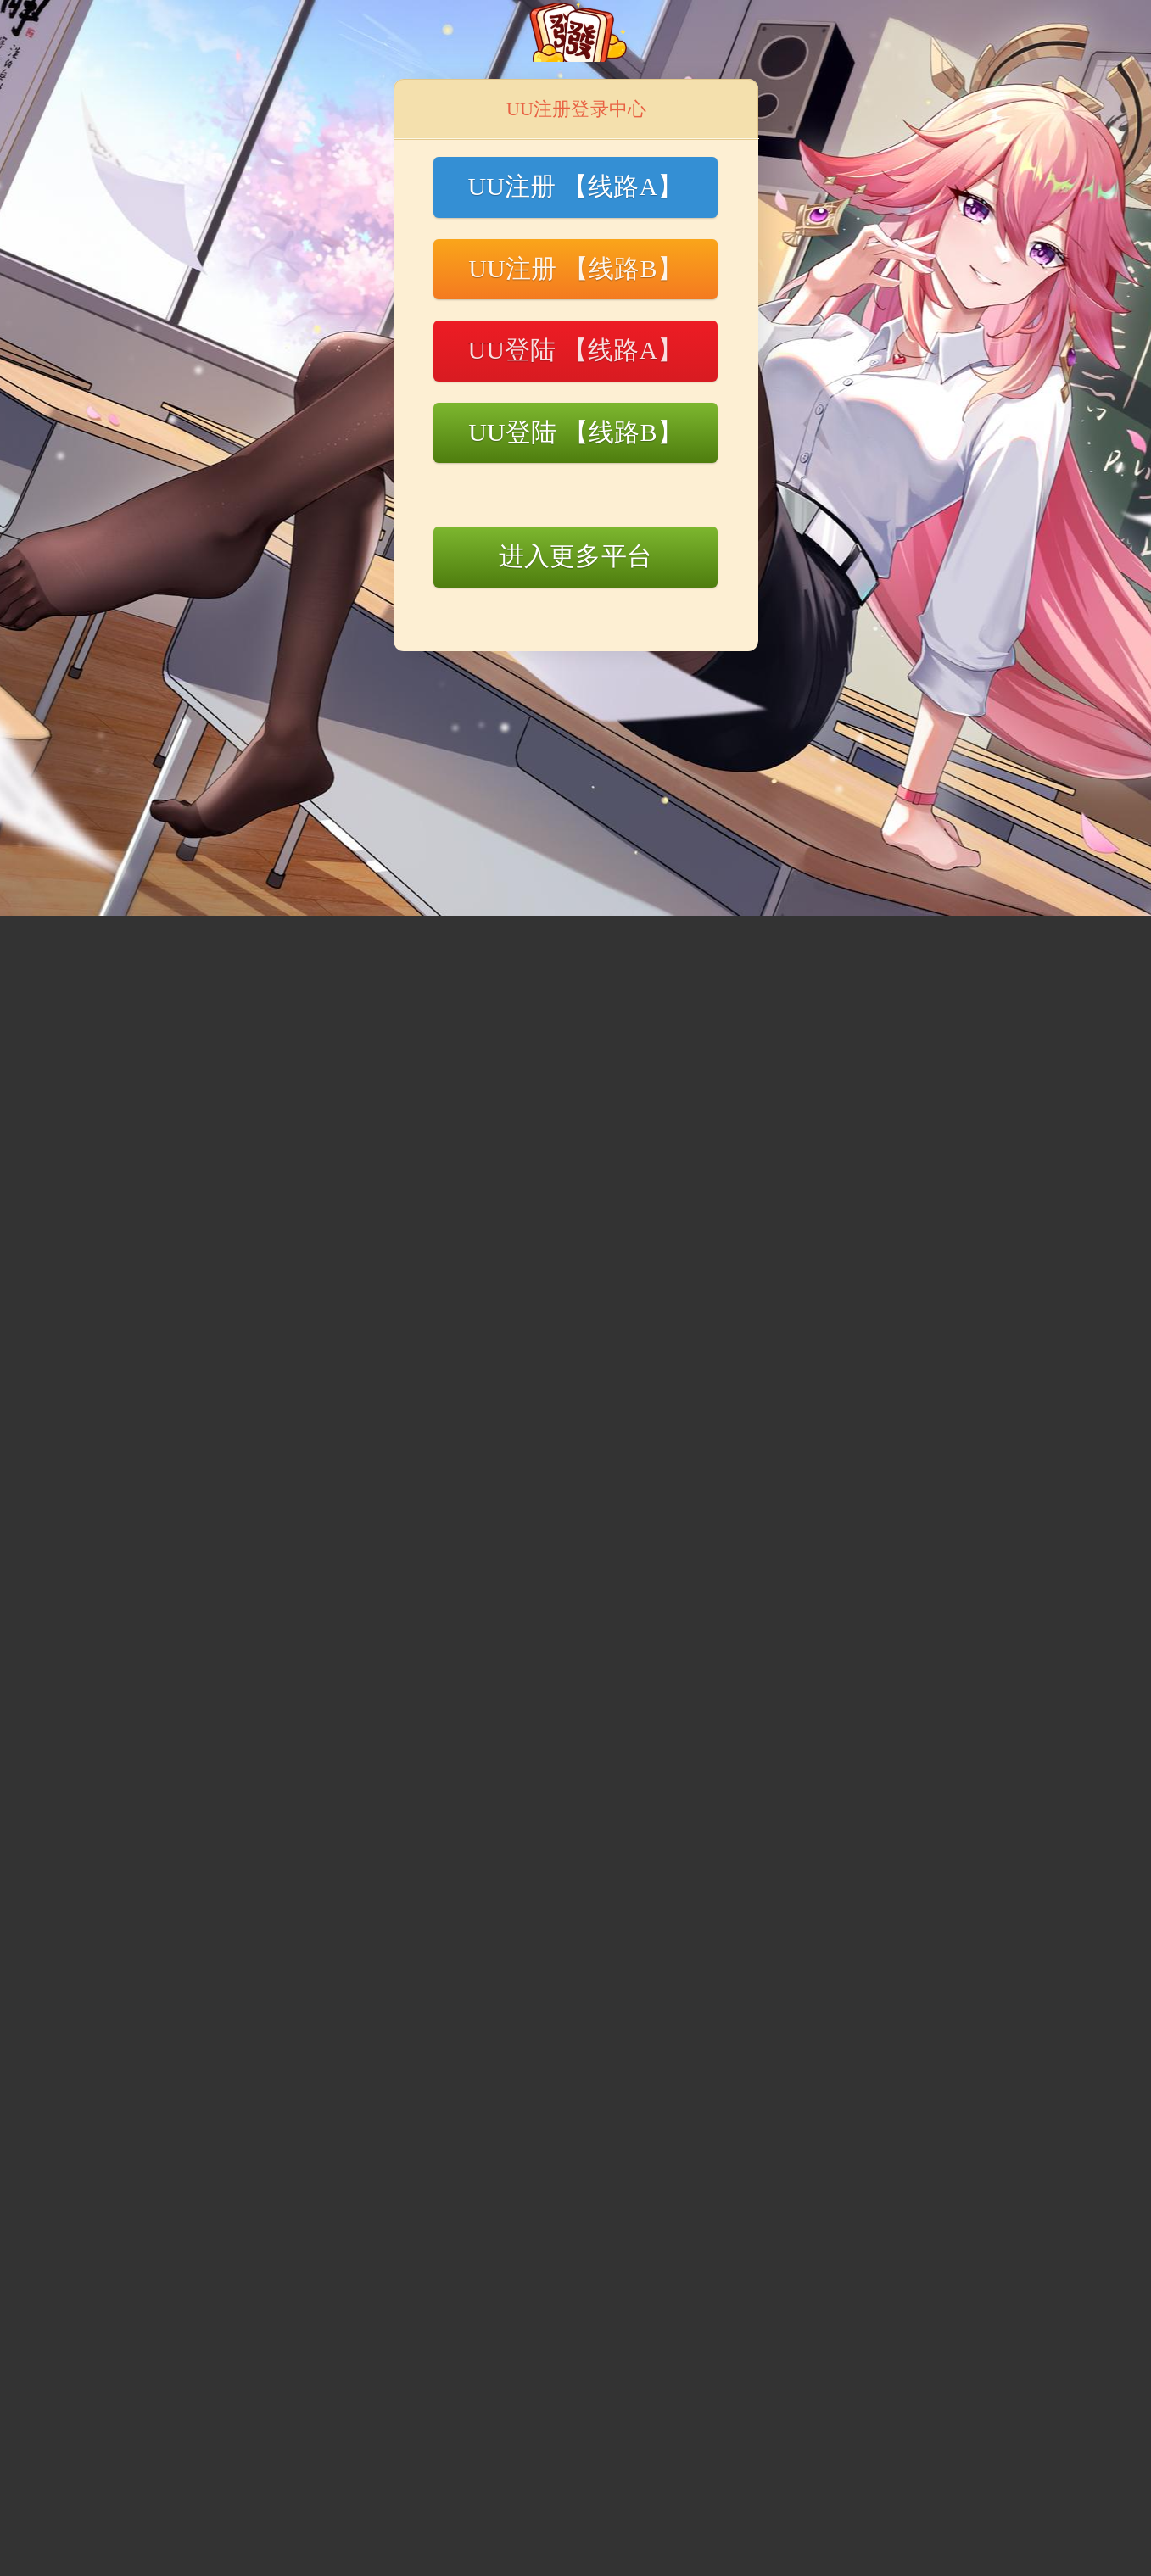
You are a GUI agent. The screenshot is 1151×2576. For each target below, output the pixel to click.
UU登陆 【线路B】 (575, 432)
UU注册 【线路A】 (575, 186)
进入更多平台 (575, 556)
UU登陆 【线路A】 (575, 350)
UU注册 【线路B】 (575, 268)
